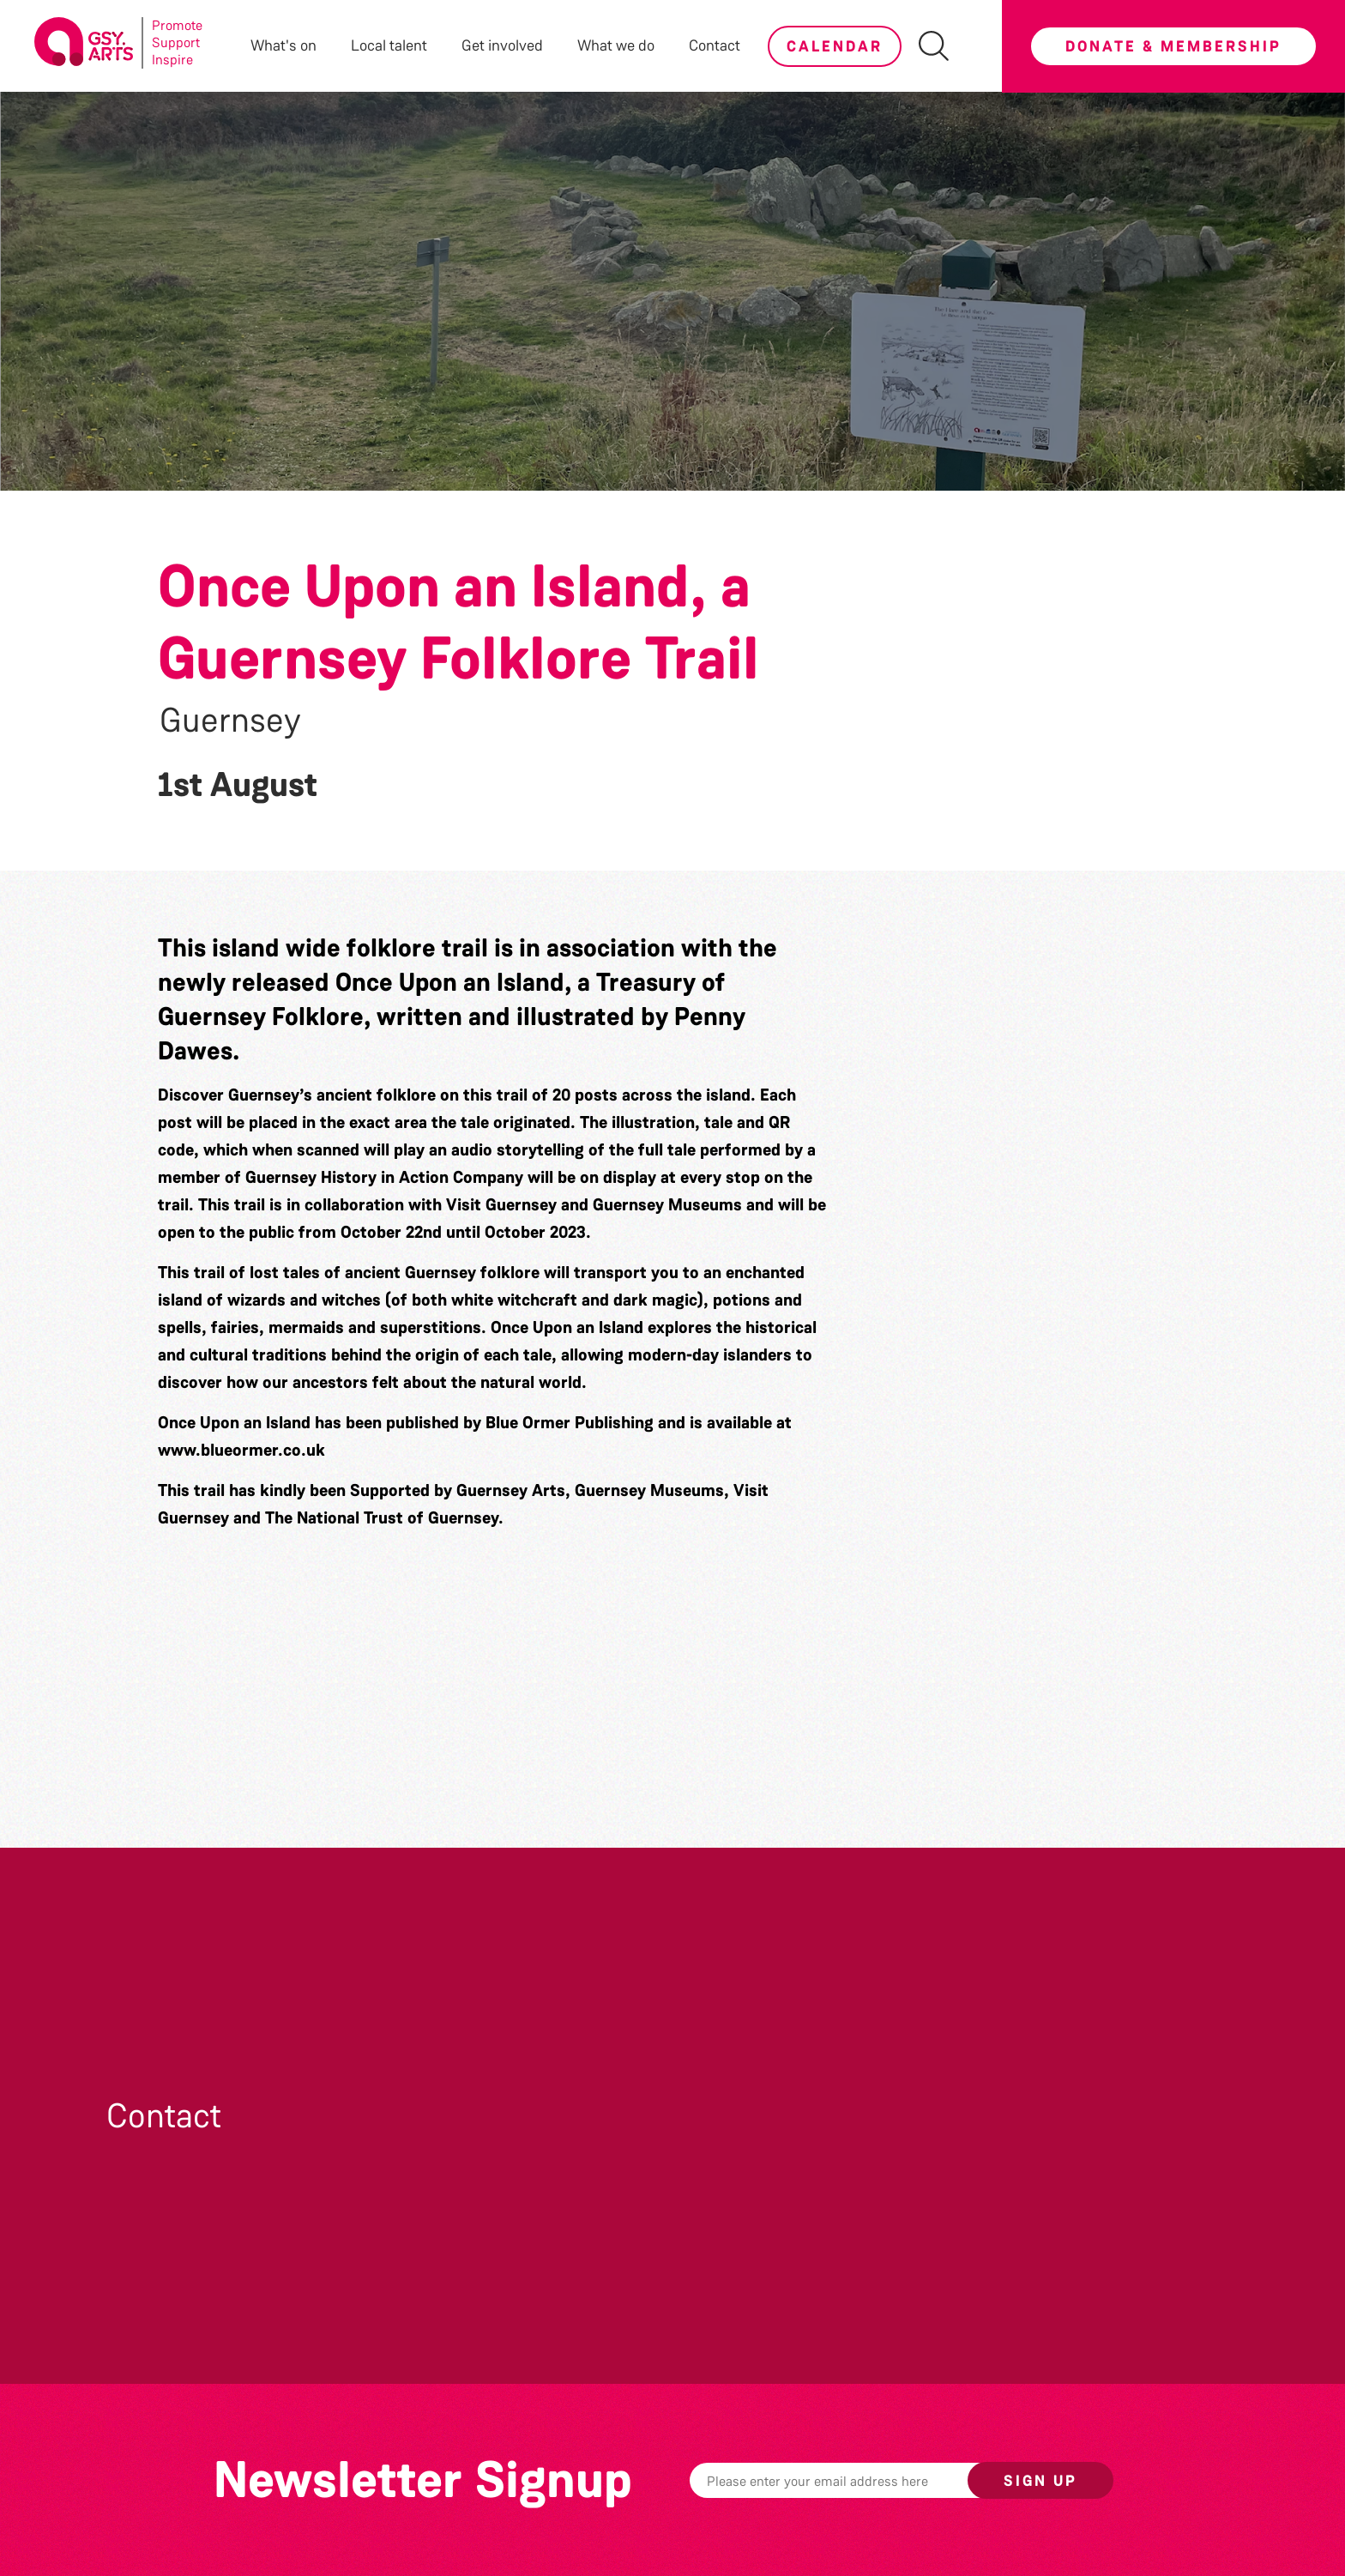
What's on (283, 45)
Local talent (389, 45)
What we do (615, 45)
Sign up (1040, 2480)
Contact (714, 45)
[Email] (855, 2480)
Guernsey (230, 720)
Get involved (502, 45)
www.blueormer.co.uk (241, 1450)
